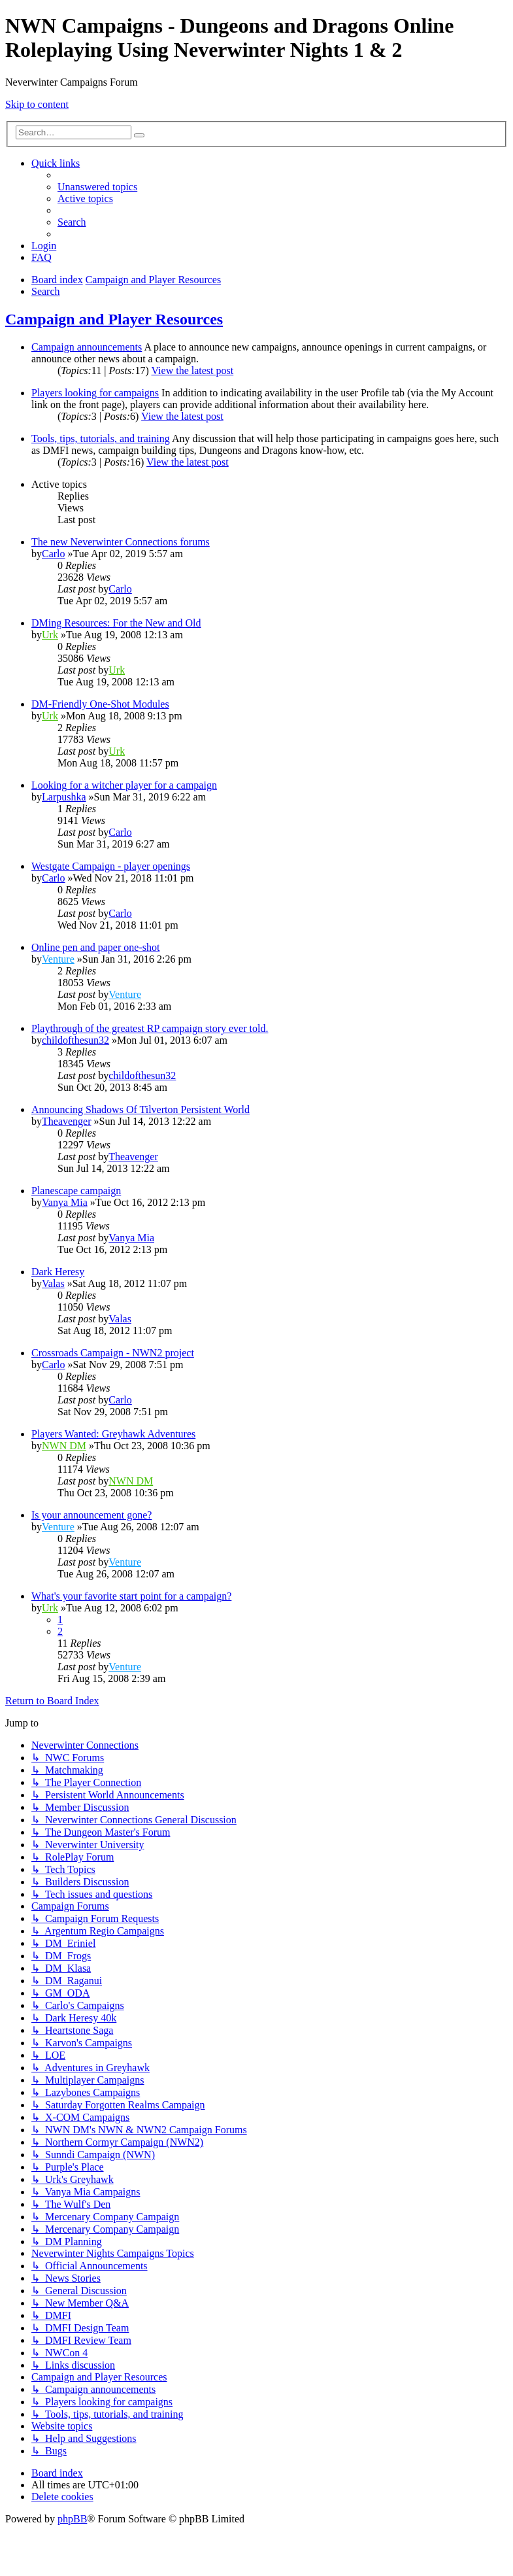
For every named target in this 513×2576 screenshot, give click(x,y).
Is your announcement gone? (91, 1514)
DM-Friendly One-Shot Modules (100, 704)
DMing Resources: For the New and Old (116, 622)
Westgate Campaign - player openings (110, 866)
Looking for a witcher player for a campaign (124, 785)
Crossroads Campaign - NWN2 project (112, 1352)
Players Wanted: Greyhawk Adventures (113, 1433)
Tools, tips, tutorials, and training (100, 438)
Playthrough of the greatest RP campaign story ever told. (149, 1028)
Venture (58, 959)
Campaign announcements (86, 346)
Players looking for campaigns (95, 392)
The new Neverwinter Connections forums (120, 541)
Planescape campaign (76, 1190)
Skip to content (37, 104)
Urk (50, 634)
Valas (53, 1283)
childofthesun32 (75, 1040)
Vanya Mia (65, 1202)
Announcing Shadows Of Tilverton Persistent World (140, 1109)
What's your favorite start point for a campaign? (131, 1596)
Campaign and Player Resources (114, 319)
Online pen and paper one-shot (95, 947)
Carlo (53, 553)
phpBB (72, 2518)
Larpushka (64, 796)
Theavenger (66, 1121)
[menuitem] (97, 186)
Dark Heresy (57, 1271)
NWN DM (64, 1445)
